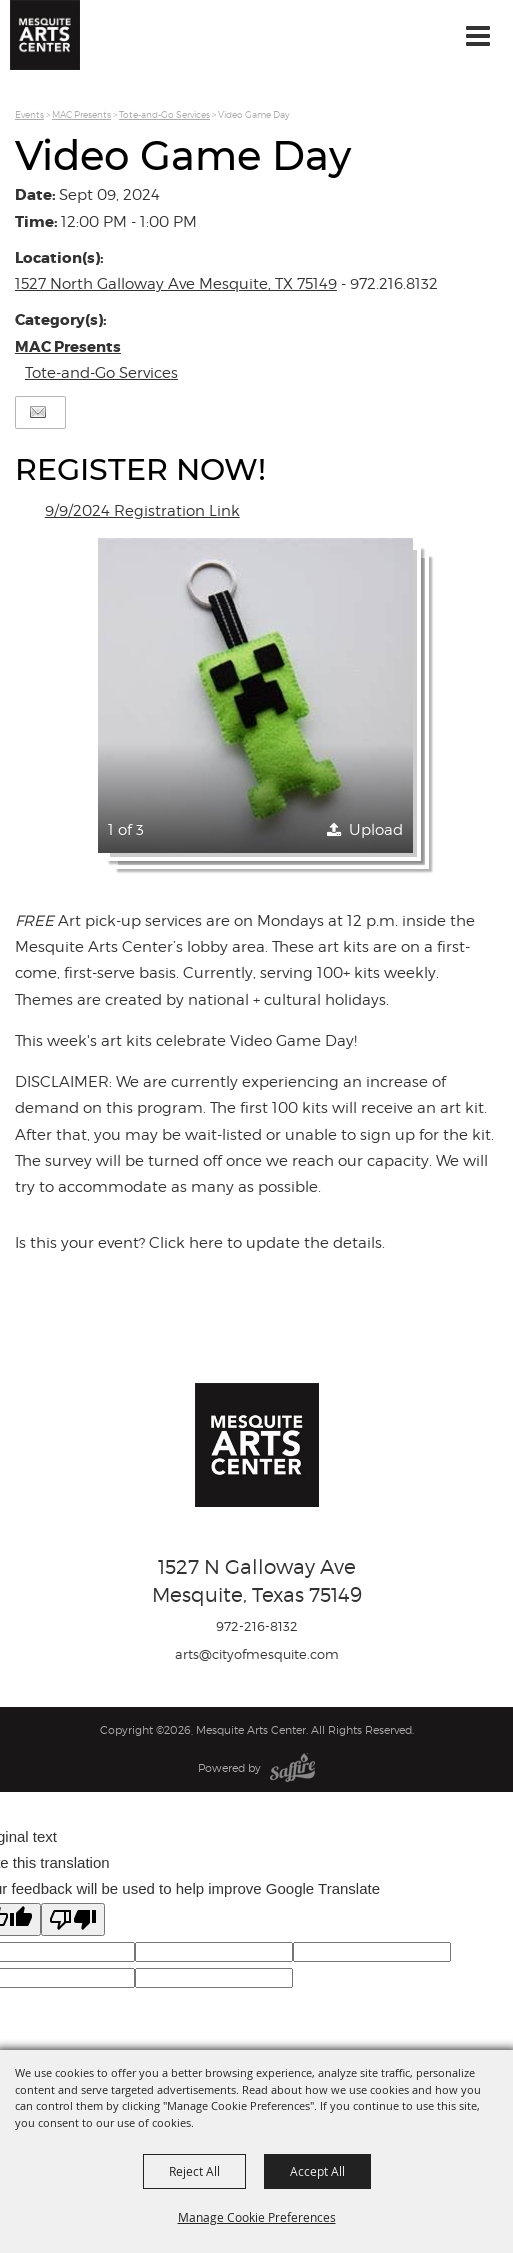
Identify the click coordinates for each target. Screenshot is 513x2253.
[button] (255, 695)
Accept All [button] (317, 2171)
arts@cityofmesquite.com (257, 1654)
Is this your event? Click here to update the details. (200, 1243)
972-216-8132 (257, 1626)
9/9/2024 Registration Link (142, 511)
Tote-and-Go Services (164, 114)
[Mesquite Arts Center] (45, 35)
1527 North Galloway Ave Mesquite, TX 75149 (176, 284)
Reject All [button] (194, 2171)
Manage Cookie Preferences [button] (257, 2217)
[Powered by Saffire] (292, 1768)
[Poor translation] (73, 1919)
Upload (376, 830)
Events (29, 114)
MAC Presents (81, 114)
